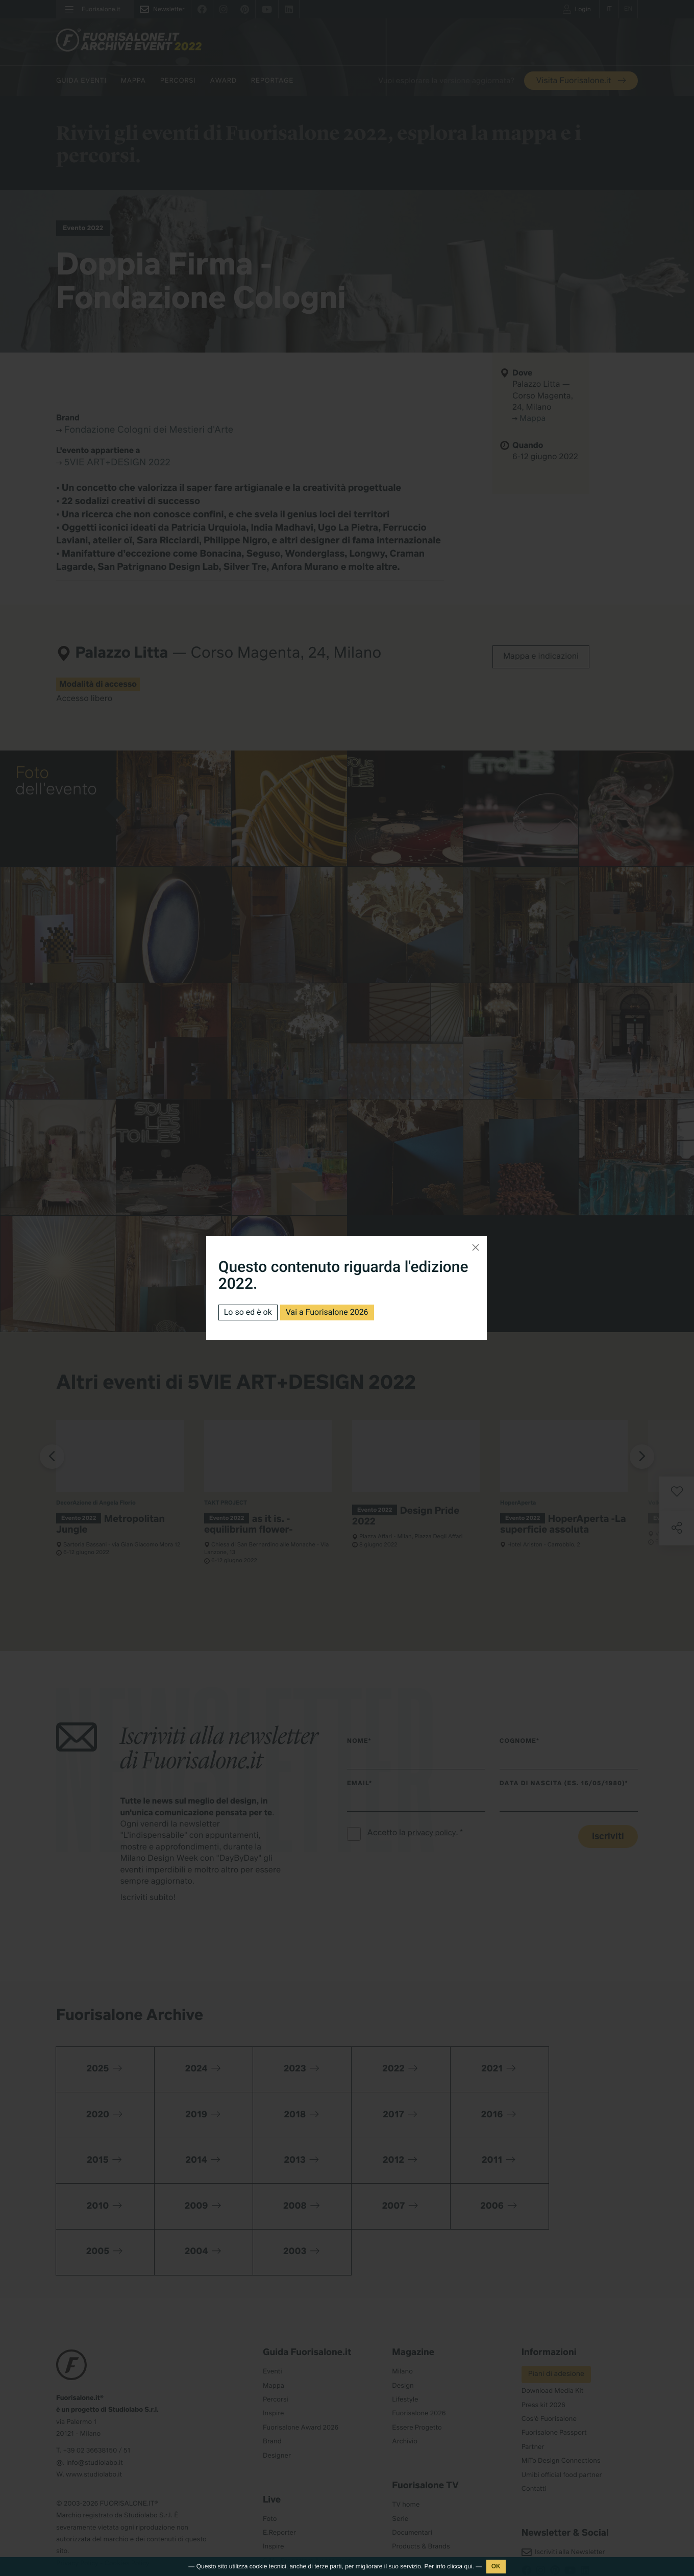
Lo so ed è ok (248, 1312)
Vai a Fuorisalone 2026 (327, 1312)
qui (468, 2566)
